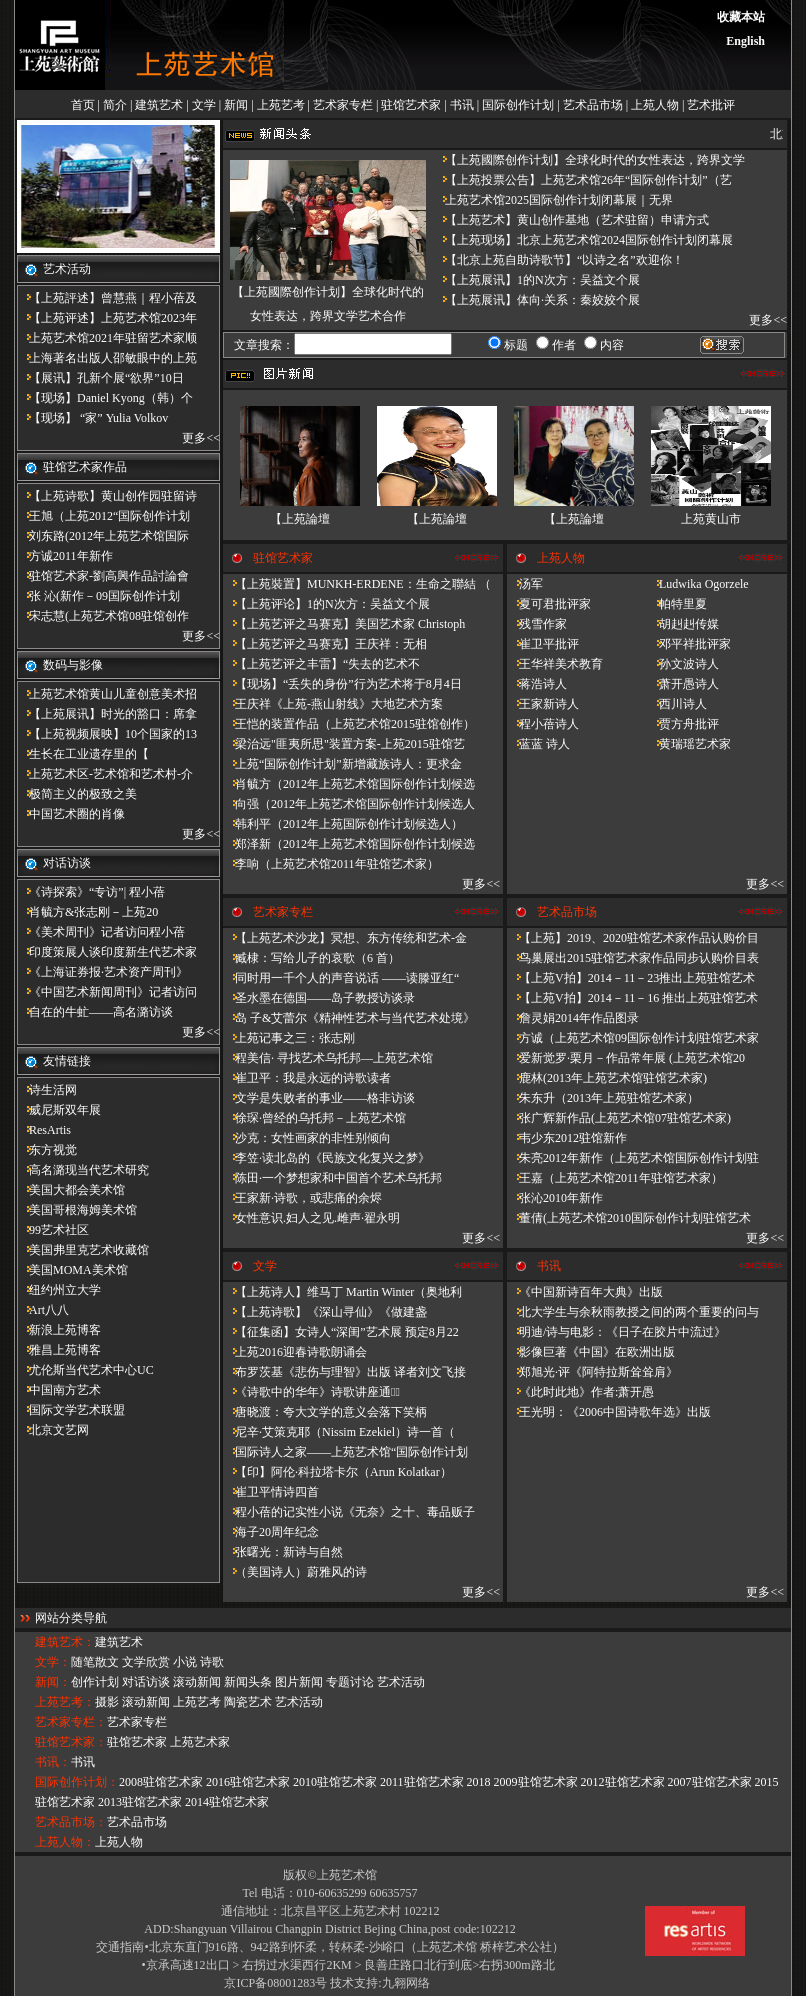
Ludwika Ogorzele (698, 584)
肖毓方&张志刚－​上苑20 (87, 912)
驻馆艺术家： (71, 1742)
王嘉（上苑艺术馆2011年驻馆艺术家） (615, 1178)
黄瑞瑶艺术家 (689, 744)
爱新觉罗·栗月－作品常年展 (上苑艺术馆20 (626, 1058)
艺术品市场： (71, 1822)
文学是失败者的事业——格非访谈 (319, 1098)
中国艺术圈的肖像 (71, 814)
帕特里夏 (677, 604)
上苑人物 (655, 105)
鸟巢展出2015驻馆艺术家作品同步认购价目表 (633, 958)
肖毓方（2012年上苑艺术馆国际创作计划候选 (349, 784)
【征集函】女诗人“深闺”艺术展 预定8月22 (341, 1332)
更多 (194, 438)
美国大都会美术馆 (71, 1190)
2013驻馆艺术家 (140, 1802)
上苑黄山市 (711, 519)
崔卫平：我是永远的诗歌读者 (307, 1078)
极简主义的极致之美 (77, 794)
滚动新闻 (197, 1682)
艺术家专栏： (71, 1722)
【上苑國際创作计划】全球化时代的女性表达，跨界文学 (589, 160)
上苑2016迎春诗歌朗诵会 (295, 1352)
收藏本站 (741, 17)
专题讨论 (350, 1682)
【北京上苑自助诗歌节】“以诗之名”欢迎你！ (558, 260)
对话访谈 (146, 1682)
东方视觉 (47, 1150)
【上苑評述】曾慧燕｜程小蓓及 (107, 298)
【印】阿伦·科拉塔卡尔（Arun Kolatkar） (337, 1472)
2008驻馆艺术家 (161, 1782)
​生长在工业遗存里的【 (83, 754)
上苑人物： (65, 1842)
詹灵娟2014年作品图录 (573, 1018)
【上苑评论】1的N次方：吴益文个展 (326, 604)
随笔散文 (95, 1662)
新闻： (53, 1682)
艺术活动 (401, 1682)
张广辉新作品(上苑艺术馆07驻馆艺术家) (619, 1118)
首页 (83, 105)
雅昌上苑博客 (59, 1350)
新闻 (236, 105)
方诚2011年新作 (65, 556)
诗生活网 (47, 1090)
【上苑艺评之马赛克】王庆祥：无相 (325, 644)
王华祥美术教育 (555, 664)
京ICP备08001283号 (275, 1983)
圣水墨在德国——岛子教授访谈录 (319, 998)
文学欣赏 (146, 1662)
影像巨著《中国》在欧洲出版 (591, 1352)
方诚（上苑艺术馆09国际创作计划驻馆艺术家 (633, 1038)
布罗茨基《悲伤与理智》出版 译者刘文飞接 (344, 1372)
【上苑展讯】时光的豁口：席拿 (107, 714)
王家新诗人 (543, 704)
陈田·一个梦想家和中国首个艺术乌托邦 (332, 1178)
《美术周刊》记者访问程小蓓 (101, 932)
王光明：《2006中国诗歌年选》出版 (609, 1412)
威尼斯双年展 (59, 1110)
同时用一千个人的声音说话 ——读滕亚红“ (341, 978)
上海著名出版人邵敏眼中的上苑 (107, 358)
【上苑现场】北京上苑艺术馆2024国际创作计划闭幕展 (583, 240)
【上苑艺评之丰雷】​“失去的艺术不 (321, 664)
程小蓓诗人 (543, 724)
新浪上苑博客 (59, 1330)
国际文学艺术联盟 (71, 1410)
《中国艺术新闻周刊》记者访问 (107, 992)
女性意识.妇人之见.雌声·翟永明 (311, 1218)
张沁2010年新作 (555, 1198)
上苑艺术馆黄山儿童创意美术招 (107, 694)
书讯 (462, 105)
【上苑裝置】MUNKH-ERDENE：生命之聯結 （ (357, 584)
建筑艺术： (65, 1642)
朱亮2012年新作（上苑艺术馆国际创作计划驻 (633, 1158)
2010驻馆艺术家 (335, 1782)
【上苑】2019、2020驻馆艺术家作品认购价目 (633, 938)
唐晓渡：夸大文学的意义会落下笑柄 (325, 1412)
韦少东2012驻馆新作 (567, 1138)
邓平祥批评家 (689, 644)
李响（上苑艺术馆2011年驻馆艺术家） (331, 864)
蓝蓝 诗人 (538, 744)
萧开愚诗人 (683, 684)
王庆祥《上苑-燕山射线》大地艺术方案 (333, 704)
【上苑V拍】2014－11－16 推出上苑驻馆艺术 (632, 998)
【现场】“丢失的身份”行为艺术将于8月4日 (342, 684)
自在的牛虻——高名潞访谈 (95, 1012)
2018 (479, 1782)
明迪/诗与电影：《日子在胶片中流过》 (616, 1332)
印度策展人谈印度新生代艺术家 (107, 952)
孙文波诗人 (683, 664)
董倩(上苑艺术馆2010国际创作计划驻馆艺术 (629, 1218)
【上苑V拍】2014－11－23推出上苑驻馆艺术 (631, 978)
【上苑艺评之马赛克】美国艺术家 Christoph (344, 624)
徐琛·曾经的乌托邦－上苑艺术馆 (314, 1118)
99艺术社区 (53, 1230)
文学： (53, 1662)
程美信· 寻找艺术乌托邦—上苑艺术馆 (328, 1058)
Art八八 (43, 1310)
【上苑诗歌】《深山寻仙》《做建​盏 (325, 1312)
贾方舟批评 (683, 724)
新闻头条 (248, 1682)
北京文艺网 (53, 1430)
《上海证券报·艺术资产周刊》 (102, 972)
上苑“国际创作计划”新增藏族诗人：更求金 (342, 764)
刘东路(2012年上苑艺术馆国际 (103, 536)
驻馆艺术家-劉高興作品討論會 (103, 576)
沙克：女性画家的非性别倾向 (307, 1138)
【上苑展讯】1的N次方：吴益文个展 (536, 280)
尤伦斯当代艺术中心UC (85, 1370)
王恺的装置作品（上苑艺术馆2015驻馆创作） (349, 724)
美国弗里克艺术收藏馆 (83, 1250)
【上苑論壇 (300, 519)
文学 (204, 105)
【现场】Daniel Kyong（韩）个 (105, 398)
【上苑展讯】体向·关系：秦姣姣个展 (536, 300)
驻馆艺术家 (411, 105)
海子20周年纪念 (271, 1532)
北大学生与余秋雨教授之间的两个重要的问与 (633, 1312)
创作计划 (95, 1682)
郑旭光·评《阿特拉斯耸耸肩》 (592, 1372)
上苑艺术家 (200, 1742)
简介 (115, 105)
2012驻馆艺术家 (623, 1782)
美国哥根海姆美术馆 (77, 1210)
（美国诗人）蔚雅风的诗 (295, 1572)
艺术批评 (711, 105)
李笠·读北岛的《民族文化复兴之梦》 (326, 1158)
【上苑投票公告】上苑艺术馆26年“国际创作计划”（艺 (582, 180)
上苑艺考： (65, 1702)
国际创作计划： (77, 1782)
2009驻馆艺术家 (536, 1782)
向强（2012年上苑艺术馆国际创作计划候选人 (349, 804)
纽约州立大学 (59, 1290)
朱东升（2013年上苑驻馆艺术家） (603, 1098)
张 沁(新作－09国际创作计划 (98, 596)
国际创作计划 (518, 105)
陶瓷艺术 (248, 1702)
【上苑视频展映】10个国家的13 (107, 734)
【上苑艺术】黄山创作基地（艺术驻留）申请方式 (571, 220)
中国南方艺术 (59, 1390)
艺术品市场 (593, 105)
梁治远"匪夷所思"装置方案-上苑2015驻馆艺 (344, 744)
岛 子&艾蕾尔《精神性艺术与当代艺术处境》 (349, 1018)
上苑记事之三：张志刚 (289, 1038)
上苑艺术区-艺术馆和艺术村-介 (105, 774)
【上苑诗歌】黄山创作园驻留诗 (107, 496)
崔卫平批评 (543, 644)
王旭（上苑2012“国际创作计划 (103, 516)
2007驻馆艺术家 (710, 1782)
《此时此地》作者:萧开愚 (580, 1392)
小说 (185, 1662)
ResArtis (44, 1130)
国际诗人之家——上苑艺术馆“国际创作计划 (345, 1452)
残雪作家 (537, 624)
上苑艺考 (281, 105)
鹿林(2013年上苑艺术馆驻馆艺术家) (607, 1078)
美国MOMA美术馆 (72, 1270)
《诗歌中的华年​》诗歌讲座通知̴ (311, 1392)
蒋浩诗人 (537, 684)
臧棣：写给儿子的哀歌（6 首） (311, 958)
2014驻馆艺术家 (227, 1802)
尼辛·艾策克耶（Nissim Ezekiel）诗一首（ (339, 1432)
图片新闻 (299, 1682)
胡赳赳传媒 (683, 624)
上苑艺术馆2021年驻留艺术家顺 (107, 338)
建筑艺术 (159, 105)
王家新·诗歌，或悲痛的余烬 (302, 1198)
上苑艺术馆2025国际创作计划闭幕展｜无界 (553, 200)
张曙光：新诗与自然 (283, 1552)
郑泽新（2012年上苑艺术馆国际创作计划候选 (349, 844)
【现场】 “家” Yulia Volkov (92, 418)
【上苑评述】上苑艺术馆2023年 (107, 318)
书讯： (53, 1762)
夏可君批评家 (549, 604)
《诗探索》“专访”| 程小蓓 (91, 892)
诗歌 (212, 1662)
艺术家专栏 (343, 105)
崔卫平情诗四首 (271, 1492)
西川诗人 (677, 704)
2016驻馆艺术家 (248, 1782)
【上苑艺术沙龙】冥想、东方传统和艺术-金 (345, 938)
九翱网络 (406, 1983)
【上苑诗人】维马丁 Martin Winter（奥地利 (342, 1292)
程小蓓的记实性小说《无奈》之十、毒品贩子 (349, 1512)
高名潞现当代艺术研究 (83, 1170)
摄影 (107, 1702)
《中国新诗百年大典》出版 (585, 1292)
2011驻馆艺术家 (422, 1782)
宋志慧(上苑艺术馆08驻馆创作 (103, 616)
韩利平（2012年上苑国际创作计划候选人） (343, 824)
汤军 (525, 584)
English (745, 41)
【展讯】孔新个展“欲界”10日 (100, 378)
